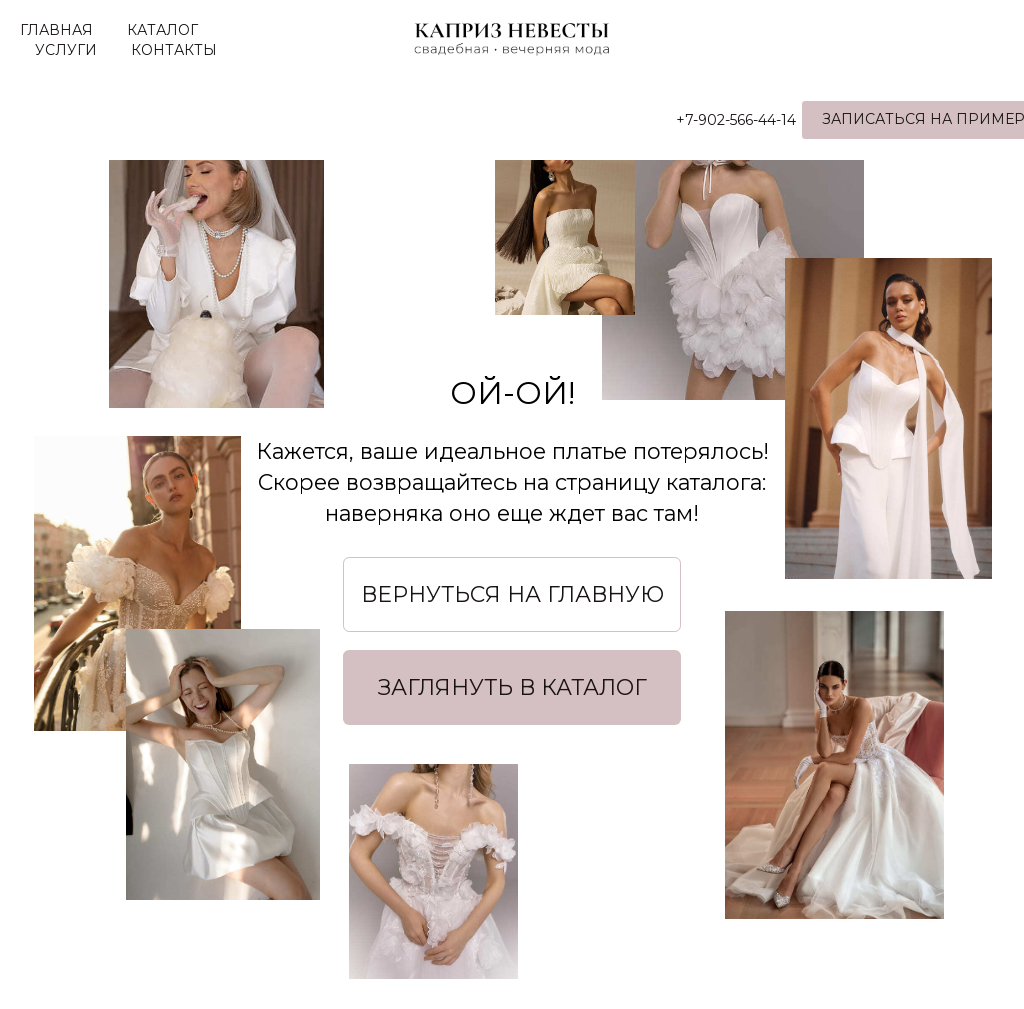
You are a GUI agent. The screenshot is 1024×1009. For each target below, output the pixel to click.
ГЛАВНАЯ (56, 30)
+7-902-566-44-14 (694, 120)
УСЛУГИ (66, 50)
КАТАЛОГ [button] (162, 30)
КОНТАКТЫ (174, 50)
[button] (512, 687)
